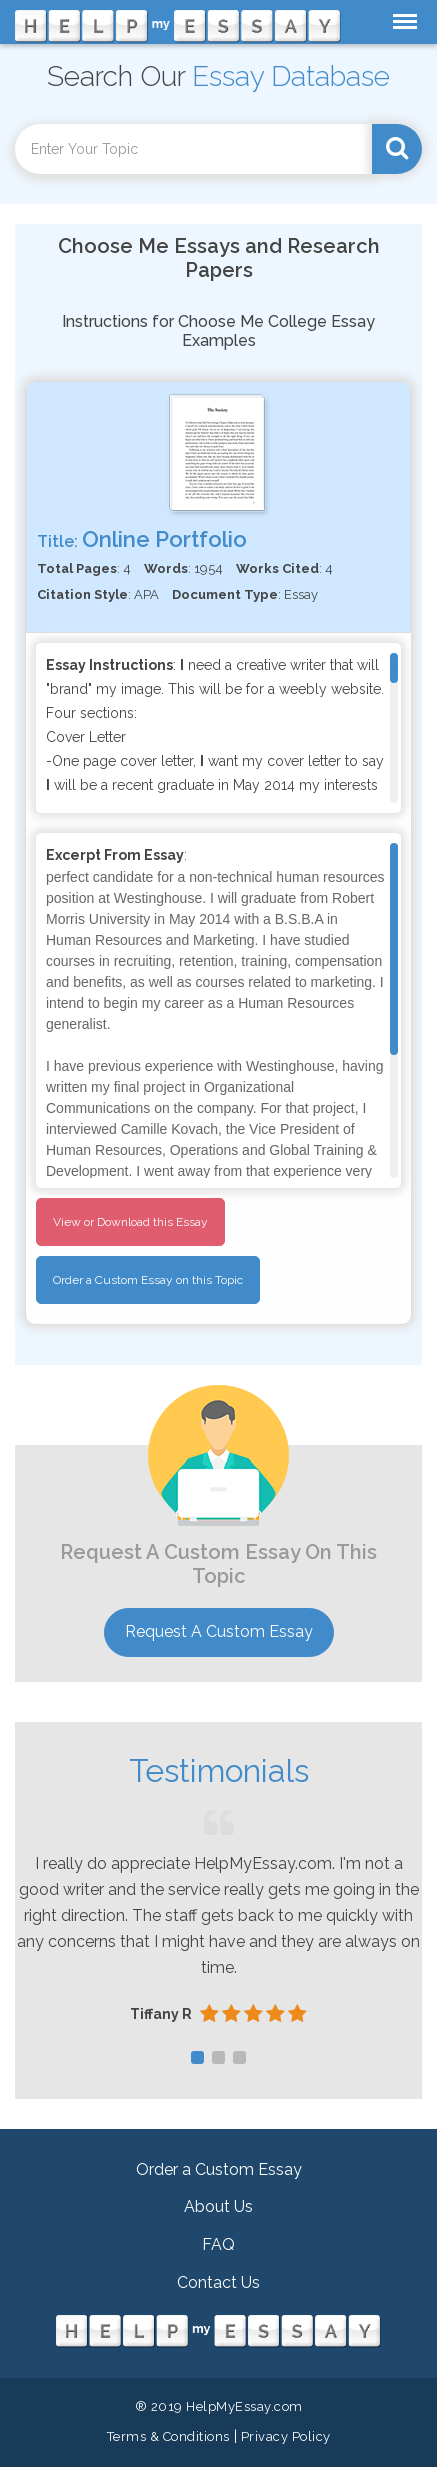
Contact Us (218, 2282)
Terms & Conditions (168, 2436)
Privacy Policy (286, 2436)
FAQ (218, 2244)
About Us (218, 2206)
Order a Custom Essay (219, 2169)
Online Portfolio (164, 539)
